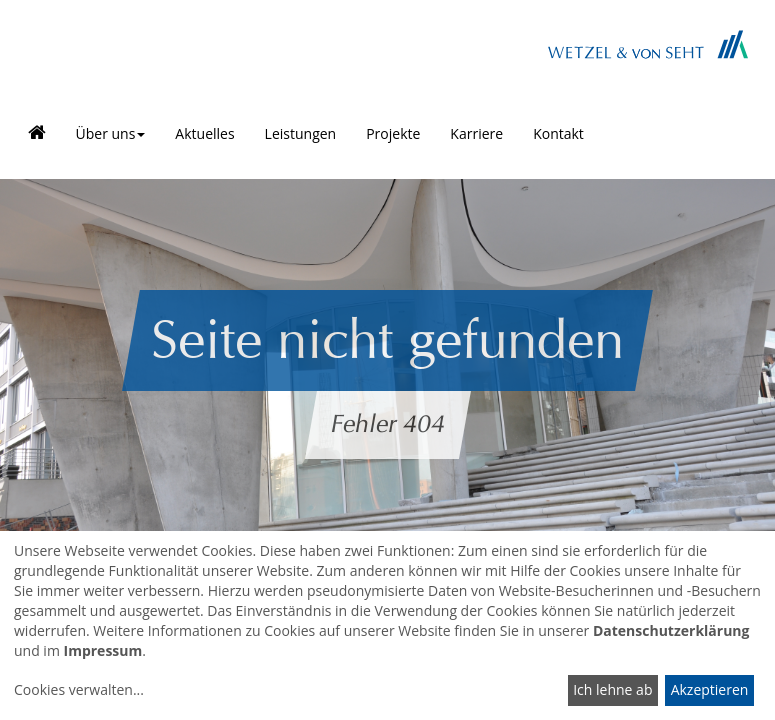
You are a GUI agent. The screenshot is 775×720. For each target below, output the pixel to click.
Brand (648, 44)
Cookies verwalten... (79, 689)
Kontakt (558, 133)
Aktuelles (204, 133)
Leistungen (301, 133)
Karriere (476, 133)
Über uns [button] (111, 133)
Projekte (393, 133)
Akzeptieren (710, 689)
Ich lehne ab (612, 689)
